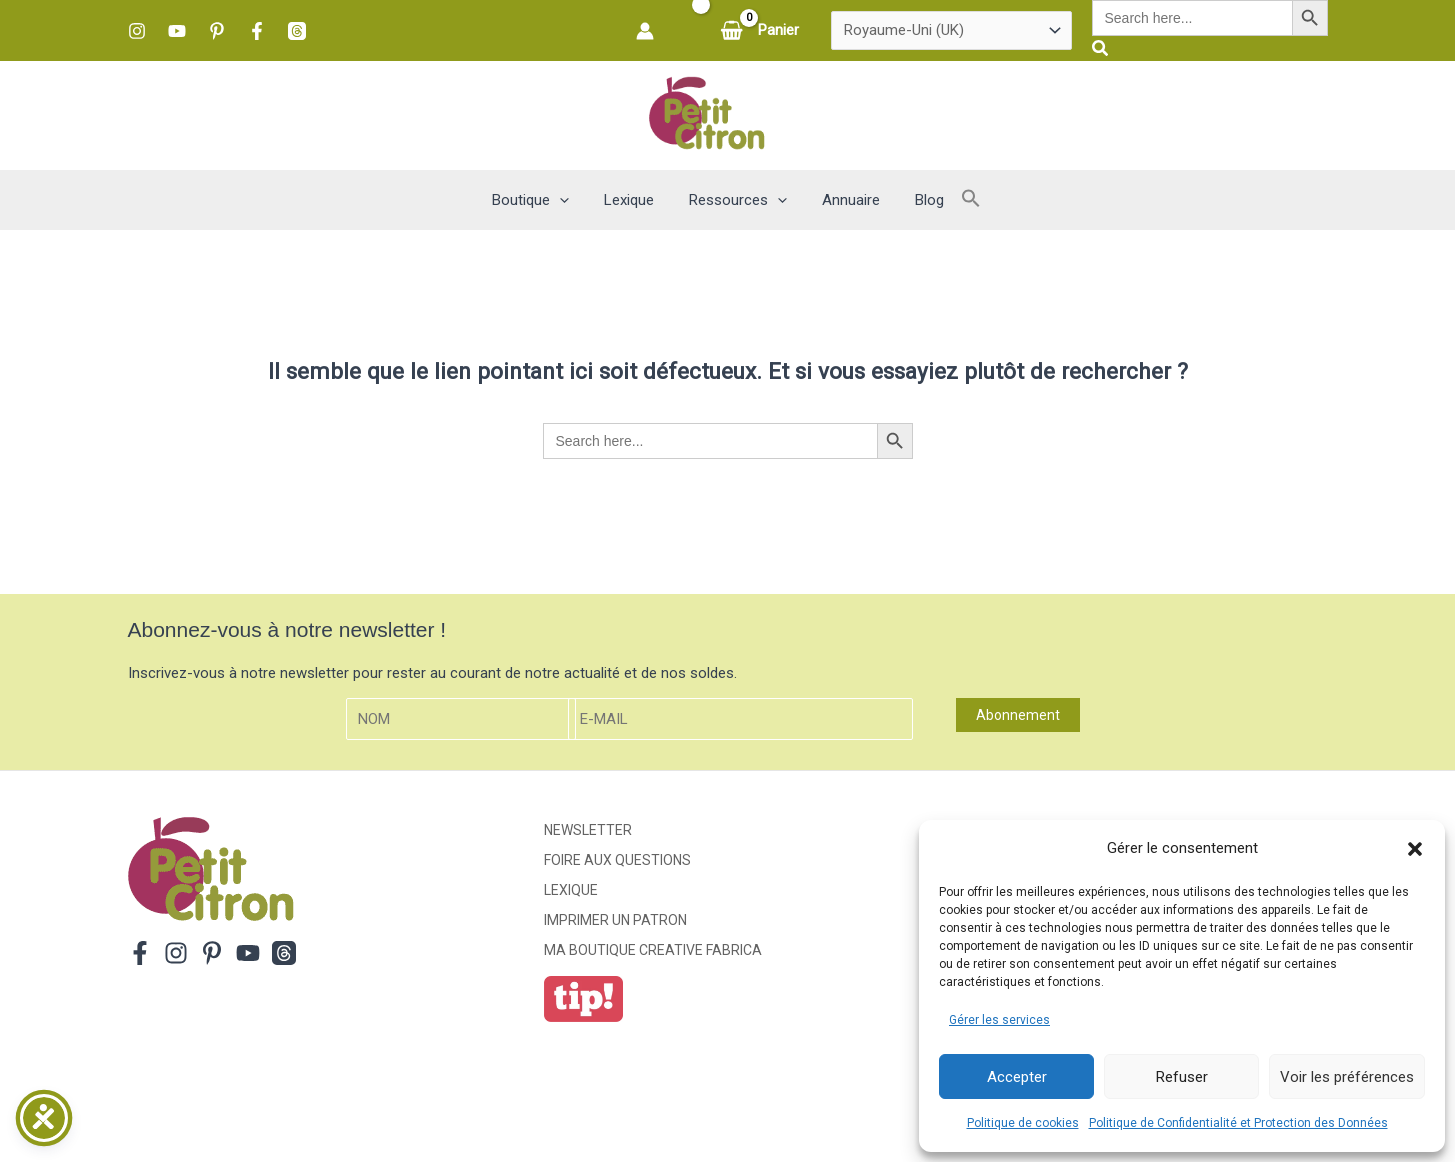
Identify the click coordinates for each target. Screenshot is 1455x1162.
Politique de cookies (1023, 1123)
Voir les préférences (1347, 1077)
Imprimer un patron (615, 920)
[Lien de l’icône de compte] (645, 31)
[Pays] (951, 31)
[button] (1415, 849)
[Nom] (461, 719)
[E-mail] (741, 719)
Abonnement (1018, 715)
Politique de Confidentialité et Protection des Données (1238, 1123)
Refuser (1182, 1077)
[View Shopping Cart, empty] (761, 30)
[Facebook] (257, 31)
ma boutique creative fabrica (653, 950)
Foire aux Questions (617, 860)
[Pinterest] (217, 31)
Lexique (571, 890)
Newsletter (588, 830)
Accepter (1017, 1077)
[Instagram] (137, 31)
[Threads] (297, 31)
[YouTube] (177, 31)
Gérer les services (999, 1020)
